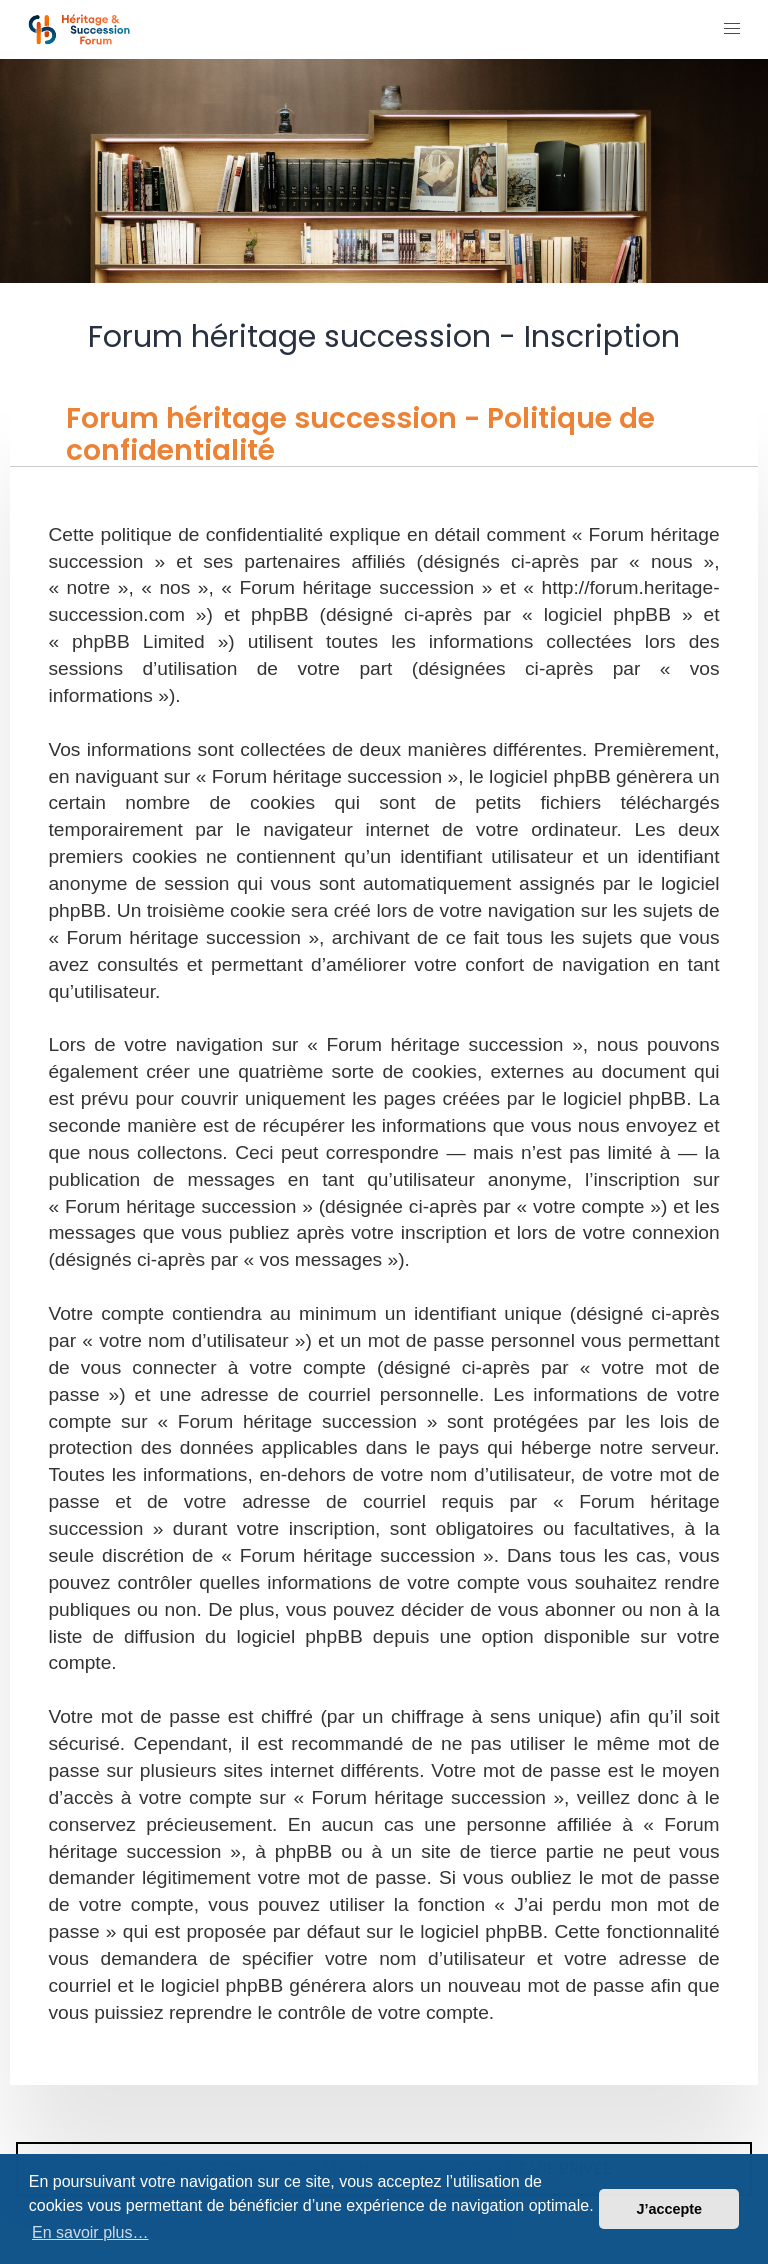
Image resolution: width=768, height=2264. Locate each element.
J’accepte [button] (669, 2209)
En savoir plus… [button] (90, 2232)
